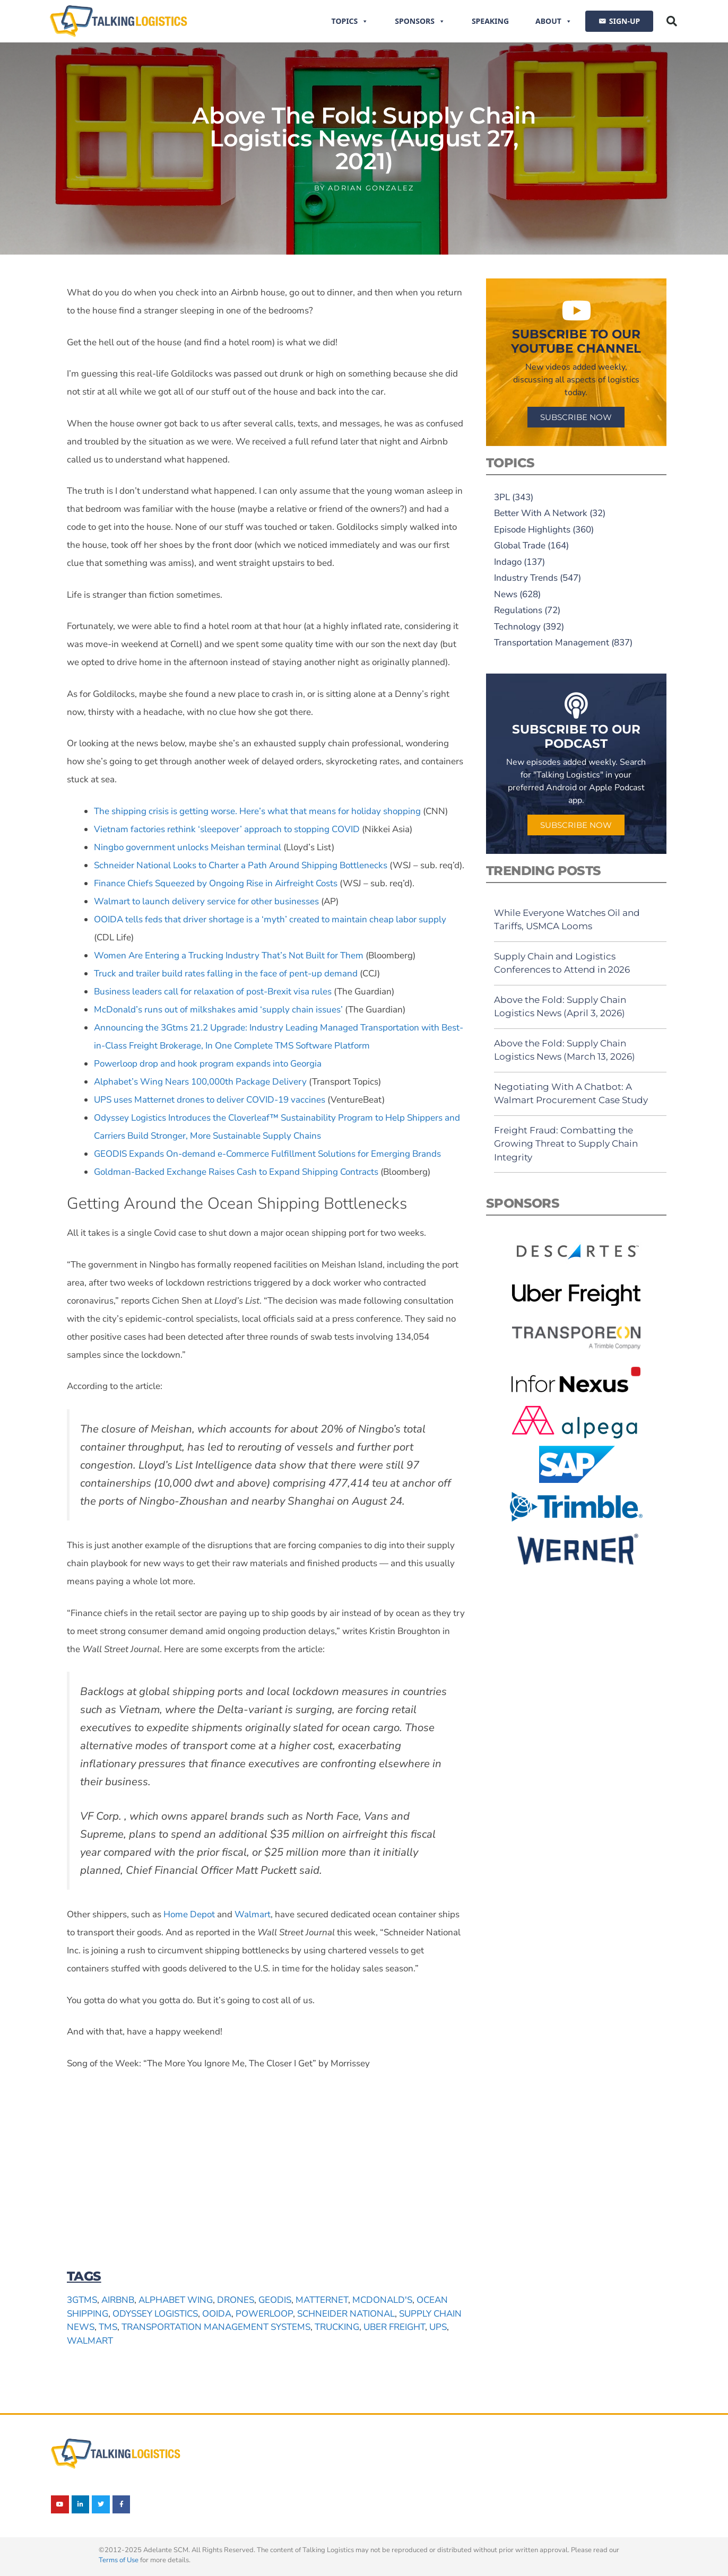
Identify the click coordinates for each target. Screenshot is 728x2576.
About (553, 21)
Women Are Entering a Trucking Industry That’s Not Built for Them (228, 955)
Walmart (253, 1914)
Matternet (322, 2300)
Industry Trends (526, 578)
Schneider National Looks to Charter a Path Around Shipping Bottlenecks (240, 865)
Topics (350, 21)
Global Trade (519, 545)
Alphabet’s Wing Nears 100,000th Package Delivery (200, 1082)
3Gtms (82, 2300)
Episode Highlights (532, 529)
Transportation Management (551, 642)
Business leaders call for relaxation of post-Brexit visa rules (213, 991)
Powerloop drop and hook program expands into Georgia (208, 1064)
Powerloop (264, 2314)
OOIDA (216, 2314)
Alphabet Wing (175, 2300)
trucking (337, 2327)
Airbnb (117, 2300)
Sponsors (420, 21)
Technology (517, 627)
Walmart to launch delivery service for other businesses (206, 901)
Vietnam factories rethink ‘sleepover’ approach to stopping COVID (227, 829)
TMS (108, 2327)
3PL (502, 497)
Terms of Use (118, 2560)
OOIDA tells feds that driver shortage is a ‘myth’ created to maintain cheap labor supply (270, 919)
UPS (438, 2327)
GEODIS (274, 2300)
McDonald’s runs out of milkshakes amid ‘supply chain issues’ (218, 1009)
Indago (508, 562)
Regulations (518, 610)
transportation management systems (216, 2327)
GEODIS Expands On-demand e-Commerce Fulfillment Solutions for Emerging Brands (267, 1154)
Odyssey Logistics (155, 2314)
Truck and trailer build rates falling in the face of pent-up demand (226, 973)
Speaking (490, 21)
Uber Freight (394, 2327)
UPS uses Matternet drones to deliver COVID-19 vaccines (209, 1100)
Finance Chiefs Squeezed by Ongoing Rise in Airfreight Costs (215, 883)
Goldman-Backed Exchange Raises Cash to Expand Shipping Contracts (236, 1172)
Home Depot (189, 1914)
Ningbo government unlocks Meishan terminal (187, 847)
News (505, 594)
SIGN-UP (624, 21)
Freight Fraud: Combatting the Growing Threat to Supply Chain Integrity (566, 1144)
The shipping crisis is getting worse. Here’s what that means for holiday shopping (257, 811)
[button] (671, 21)
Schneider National (346, 2314)
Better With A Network (540, 513)
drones (235, 2300)
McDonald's (382, 2300)
